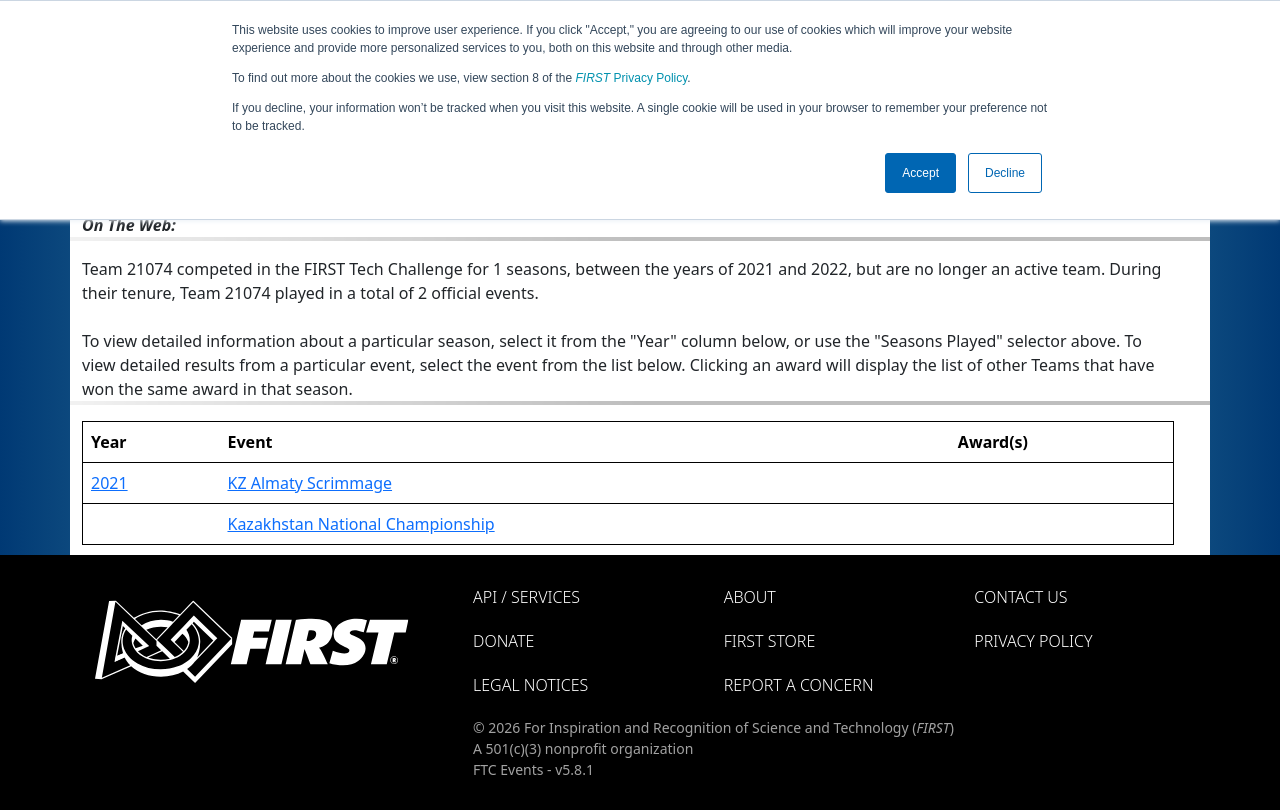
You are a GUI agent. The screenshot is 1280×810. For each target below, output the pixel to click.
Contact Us (1020, 597)
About (750, 597)
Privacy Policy (632, 78)
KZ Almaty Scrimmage (309, 483)
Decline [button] (1005, 173)
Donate (503, 641)
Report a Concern (799, 685)
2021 (109, 483)
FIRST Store (770, 641)
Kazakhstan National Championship (360, 524)
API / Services (526, 597)
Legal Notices (530, 685)
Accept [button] (920, 173)
